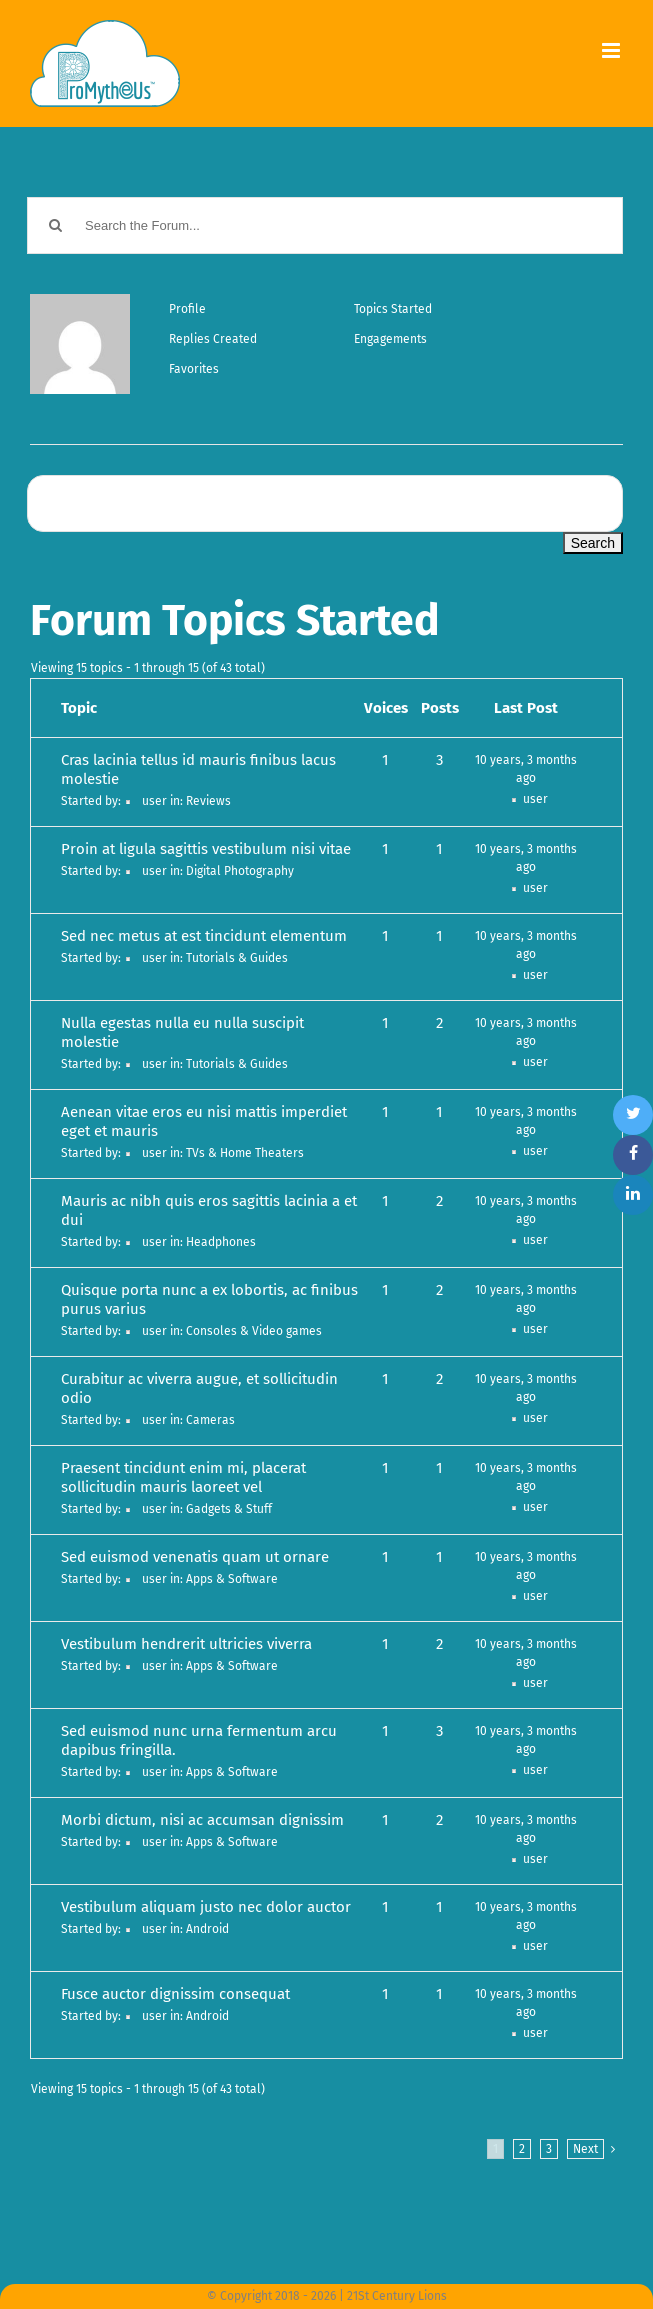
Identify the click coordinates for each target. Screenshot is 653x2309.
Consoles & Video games (254, 1331)
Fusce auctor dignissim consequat (175, 1994)
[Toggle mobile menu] (612, 50)
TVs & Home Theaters (245, 1153)
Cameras (210, 1420)
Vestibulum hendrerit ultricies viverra (186, 1644)
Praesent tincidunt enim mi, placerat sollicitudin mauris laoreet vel (183, 1477)
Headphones (221, 1242)
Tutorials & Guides (237, 958)
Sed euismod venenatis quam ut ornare (195, 1557)
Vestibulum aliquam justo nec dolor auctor (206, 1907)
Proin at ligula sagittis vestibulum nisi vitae (206, 849)
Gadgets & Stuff (229, 1509)
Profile (187, 309)
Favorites (194, 369)
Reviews (208, 801)
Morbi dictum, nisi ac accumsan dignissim (202, 1820)
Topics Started (393, 309)
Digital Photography (240, 871)
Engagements (390, 339)
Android (207, 1929)
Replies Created (213, 339)
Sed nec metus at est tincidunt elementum (204, 936)
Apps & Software (232, 1579)
